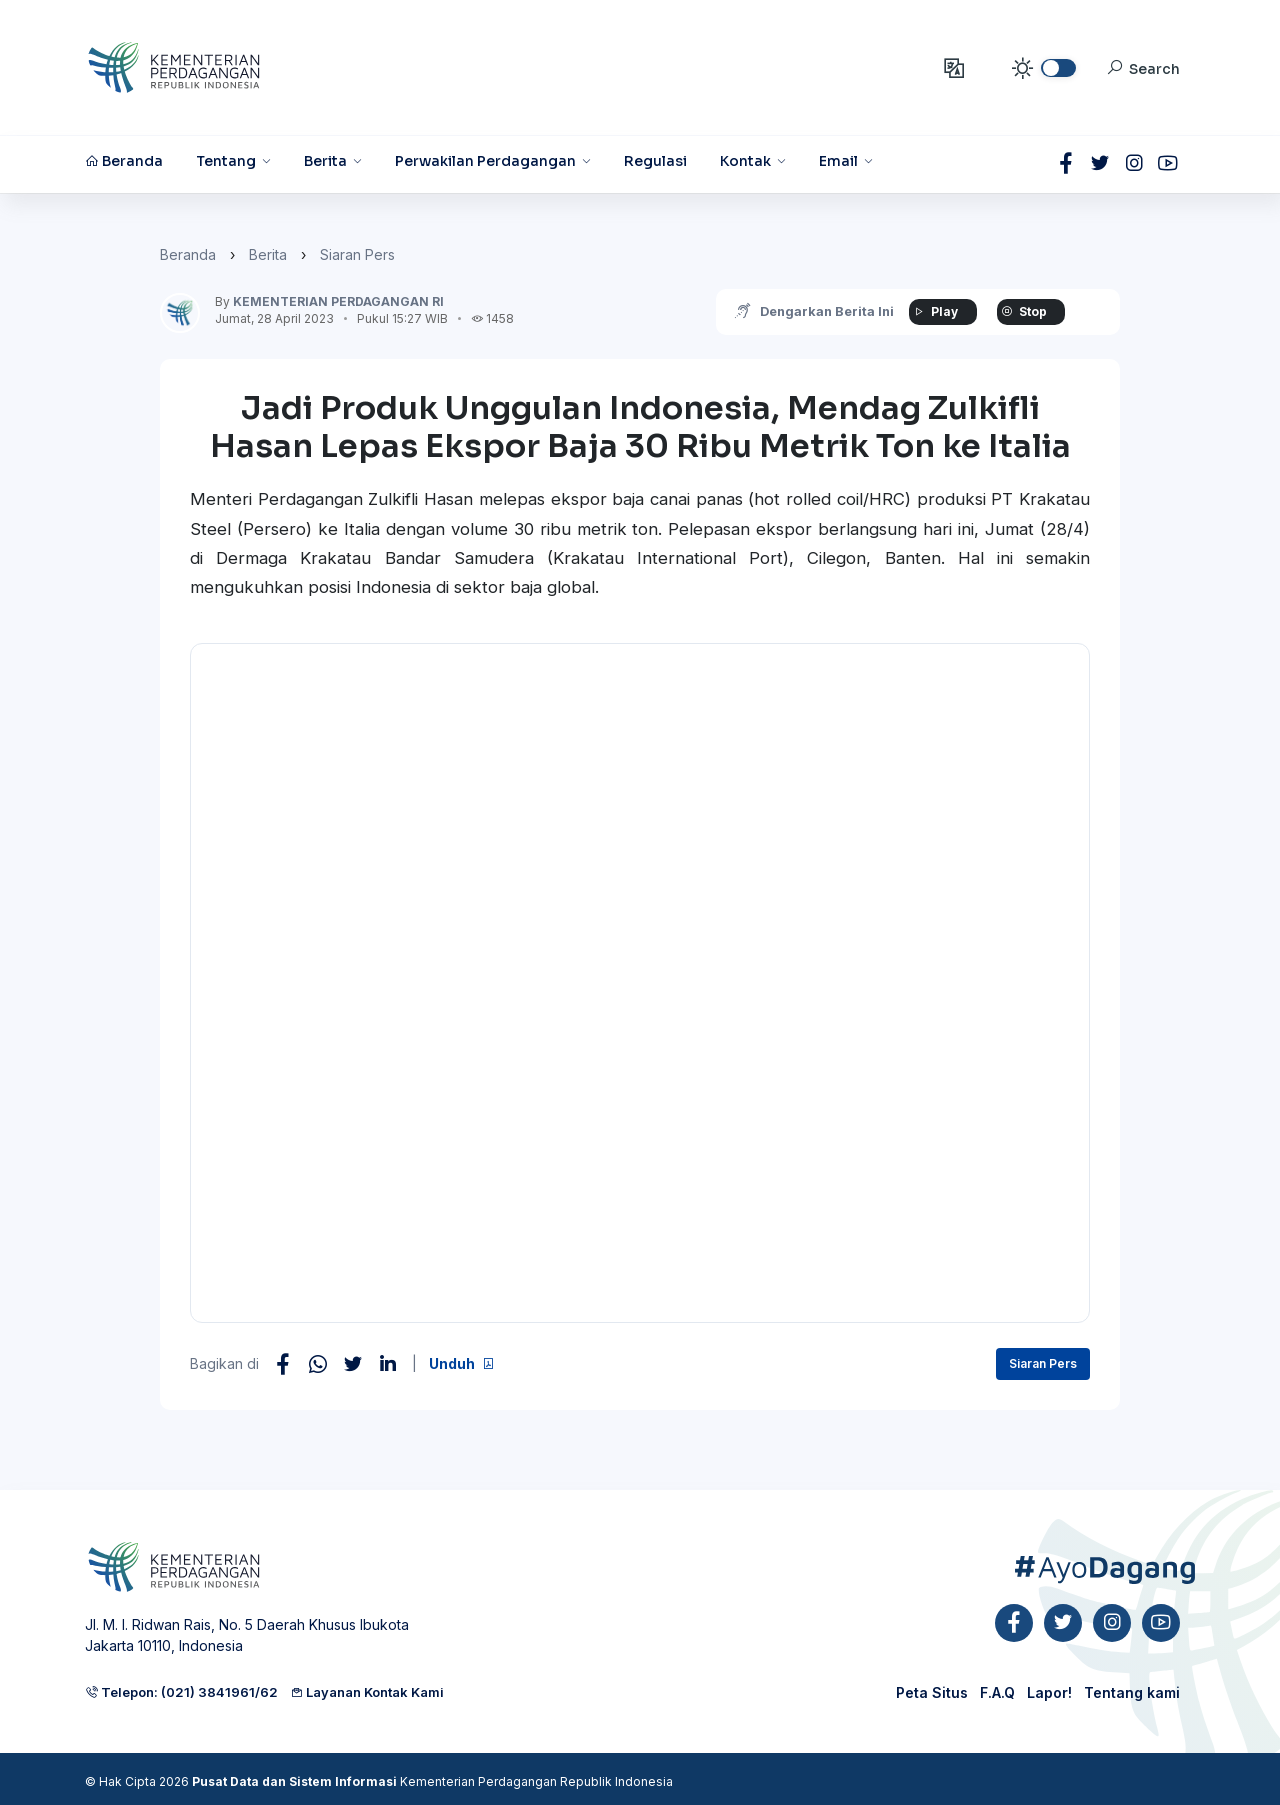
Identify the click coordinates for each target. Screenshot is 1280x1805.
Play (935, 311)
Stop (1024, 311)
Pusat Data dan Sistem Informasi (294, 1781)
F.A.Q (997, 1692)
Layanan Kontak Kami (367, 1692)
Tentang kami (1132, 1692)
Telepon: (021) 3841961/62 (181, 1692)
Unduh (462, 1363)
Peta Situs (932, 1692)
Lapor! (1049, 1692)
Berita (268, 254)
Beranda (188, 254)
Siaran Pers (357, 254)
